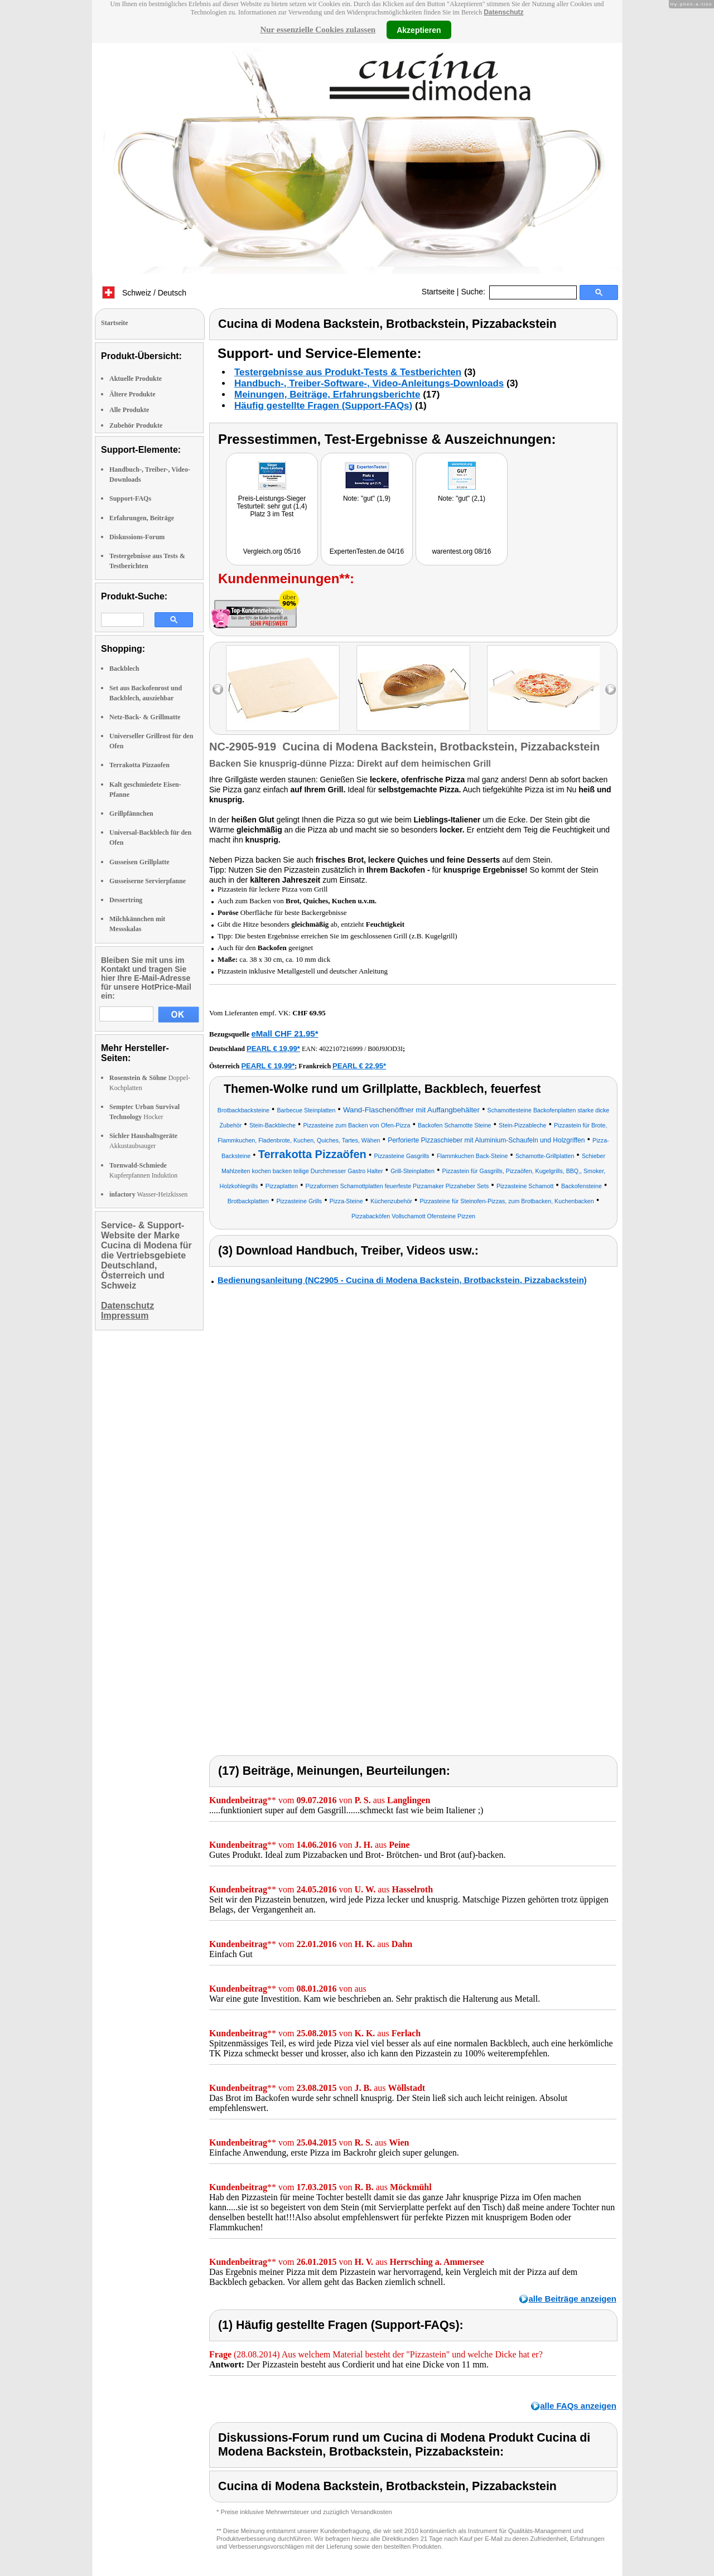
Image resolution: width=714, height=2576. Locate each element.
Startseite (438, 291)
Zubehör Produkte (135, 425)
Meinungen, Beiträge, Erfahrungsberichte (327, 394)
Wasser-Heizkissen (148, 1194)
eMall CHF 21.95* (284, 1033)
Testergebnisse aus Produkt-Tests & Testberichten (347, 372)
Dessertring (125, 900)
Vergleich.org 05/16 (272, 551)
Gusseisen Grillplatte (139, 862)
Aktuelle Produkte (135, 378)
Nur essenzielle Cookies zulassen (317, 29)
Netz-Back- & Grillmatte (144, 717)
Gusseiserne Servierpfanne (147, 881)
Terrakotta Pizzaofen (139, 765)
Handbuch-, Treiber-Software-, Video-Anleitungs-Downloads (369, 383)
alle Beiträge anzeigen (572, 2298)
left (218, 689)
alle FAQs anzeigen (578, 2405)
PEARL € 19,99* (273, 1048)
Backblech (124, 668)
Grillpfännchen (131, 813)
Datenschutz (503, 12)
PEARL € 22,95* (359, 1066)
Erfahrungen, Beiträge (141, 518)
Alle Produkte (129, 410)
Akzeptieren (419, 29)
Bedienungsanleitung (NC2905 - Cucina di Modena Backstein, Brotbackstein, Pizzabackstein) (402, 1280)
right (610, 689)
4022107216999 (341, 1049)
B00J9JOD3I (385, 1049)
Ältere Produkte (132, 394)
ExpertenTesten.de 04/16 (367, 551)
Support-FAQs (130, 498)
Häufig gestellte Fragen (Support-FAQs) (323, 405)
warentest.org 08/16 (461, 551)
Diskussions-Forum (137, 537)
